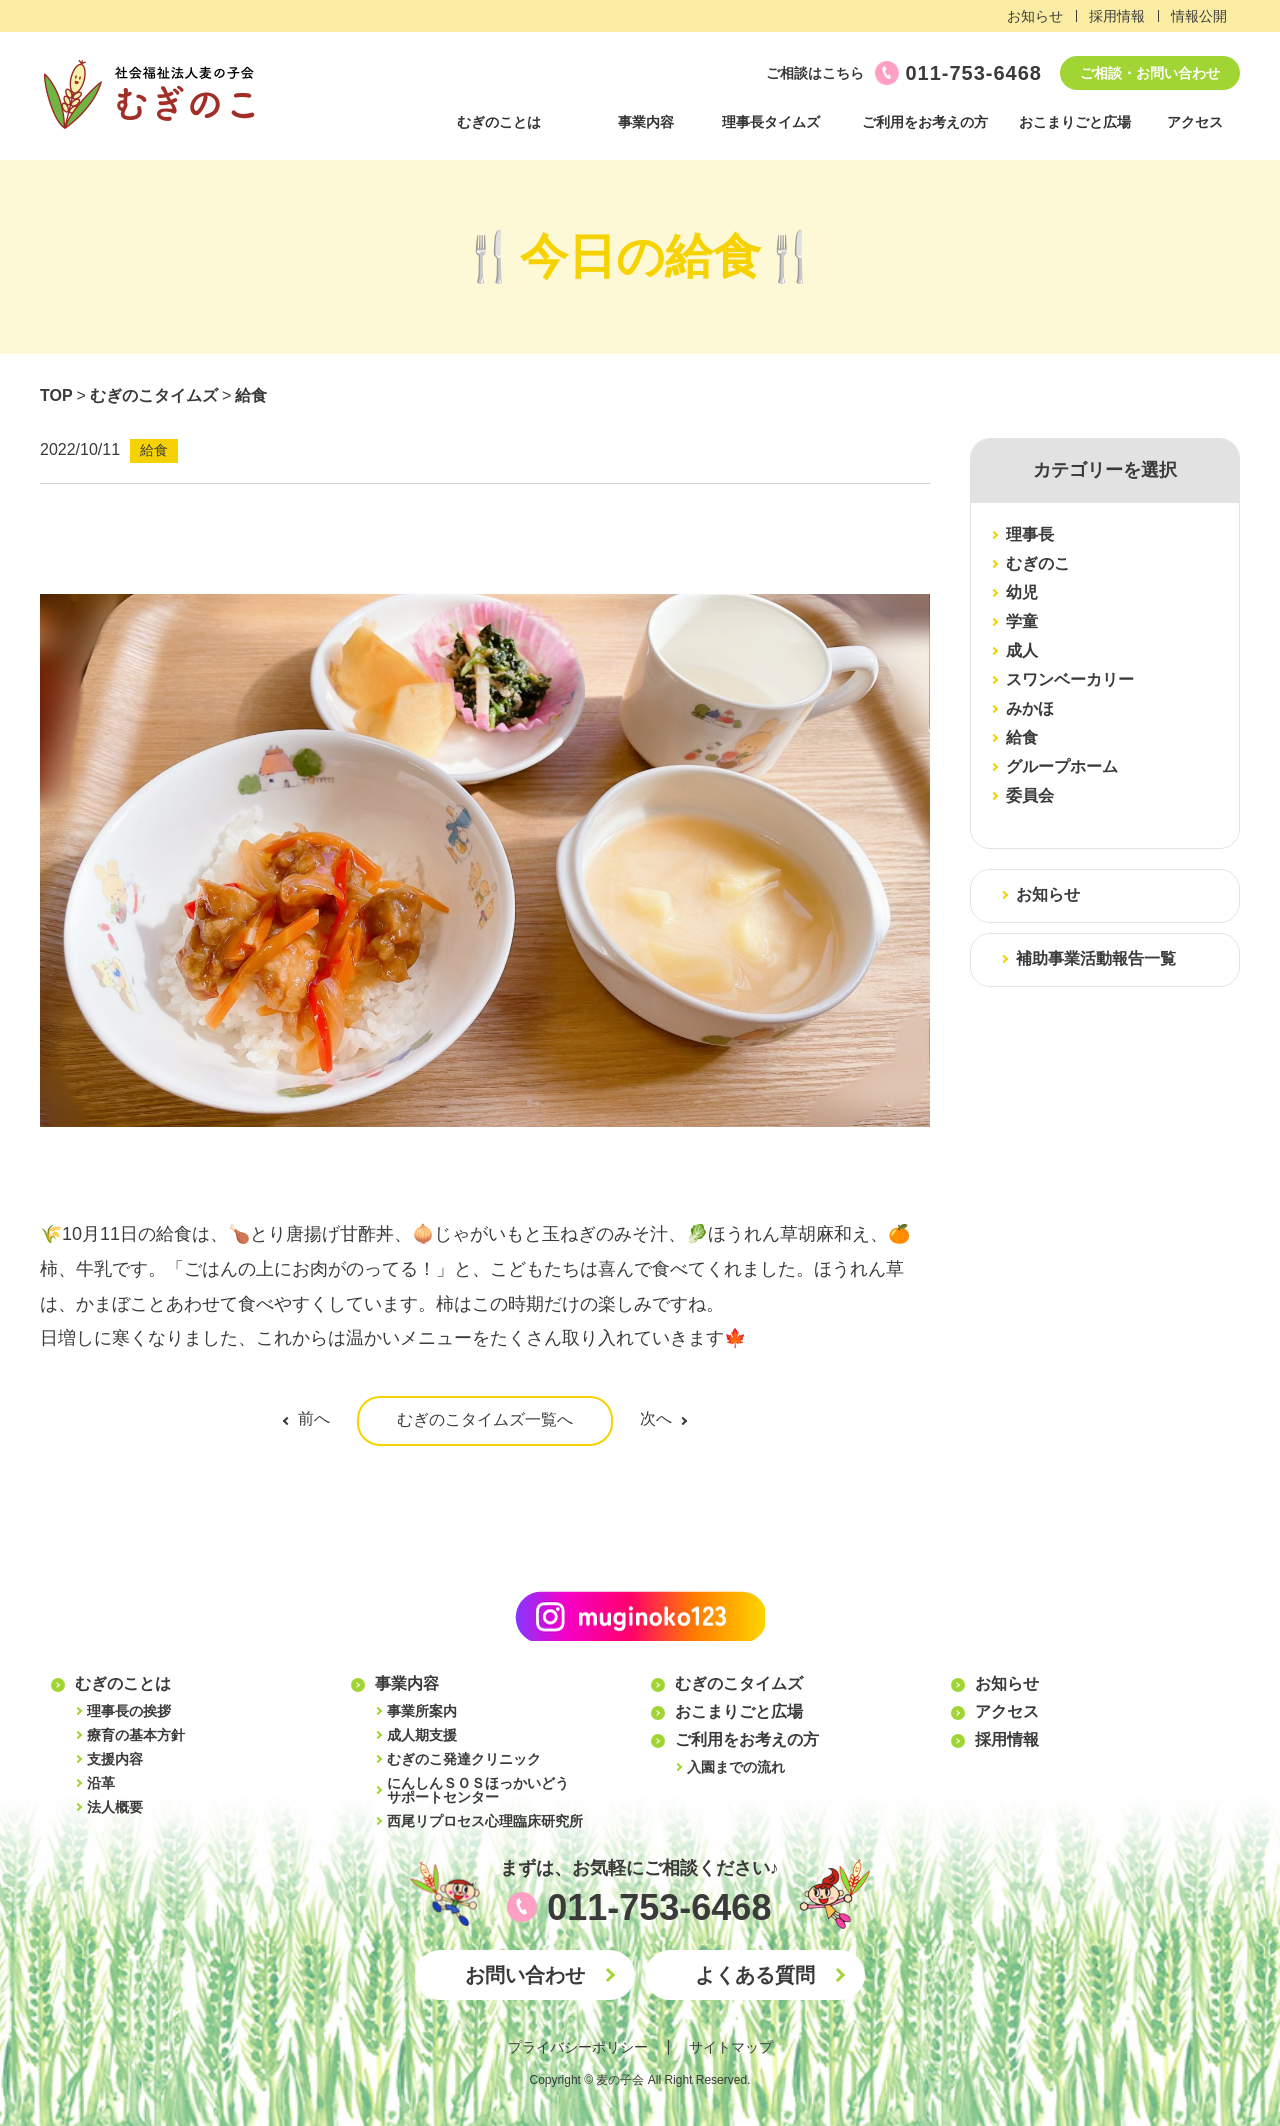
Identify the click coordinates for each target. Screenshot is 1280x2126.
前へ (314, 1418)
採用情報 (1117, 16)
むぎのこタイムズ (154, 395)
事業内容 (646, 122)
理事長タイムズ (771, 122)
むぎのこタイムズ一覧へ (485, 1419)
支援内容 (115, 1759)
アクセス (1195, 122)
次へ (656, 1418)
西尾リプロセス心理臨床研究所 (485, 1821)
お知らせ (1035, 16)
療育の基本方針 (136, 1735)
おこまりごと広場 (1075, 122)
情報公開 (1199, 16)
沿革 (101, 1783)
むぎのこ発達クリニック (464, 1759)
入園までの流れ (736, 1767)
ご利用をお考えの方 (925, 122)
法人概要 (115, 1807)
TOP (56, 395)
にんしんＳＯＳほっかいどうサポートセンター (478, 1790)
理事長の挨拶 (129, 1711)
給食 (251, 395)
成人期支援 (422, 1735)
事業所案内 (422, 1711)
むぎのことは (499, 122)
